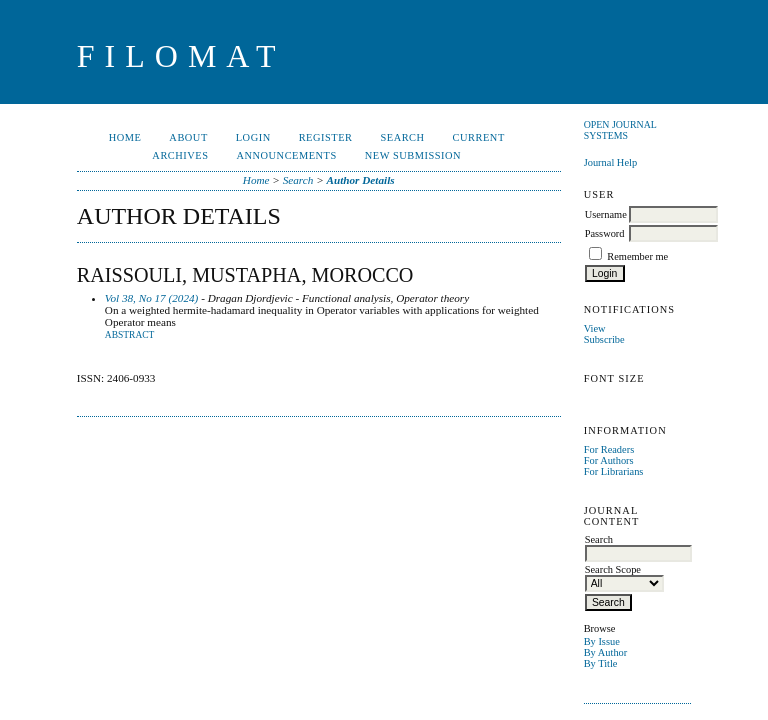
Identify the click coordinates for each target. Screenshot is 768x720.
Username (606, 214)
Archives (180, 155)
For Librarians (614, 471)
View (595, 328)
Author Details (361, 180)
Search (402, 137)
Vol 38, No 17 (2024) (152, 298)
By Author (606, 652)
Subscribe (604, 339)
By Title (601, 663)
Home (125, 137)
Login (253, 137)
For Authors (609, 460)
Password (605, 233)
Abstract (130, 335)
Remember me (637, 256)
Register (326, 137)
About (188, 137)
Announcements (286, 155)
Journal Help (610, 162)
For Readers (609, 449)
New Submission (413, 155)
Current (479, 137)
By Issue (602, 641)
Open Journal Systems (620, 130)
